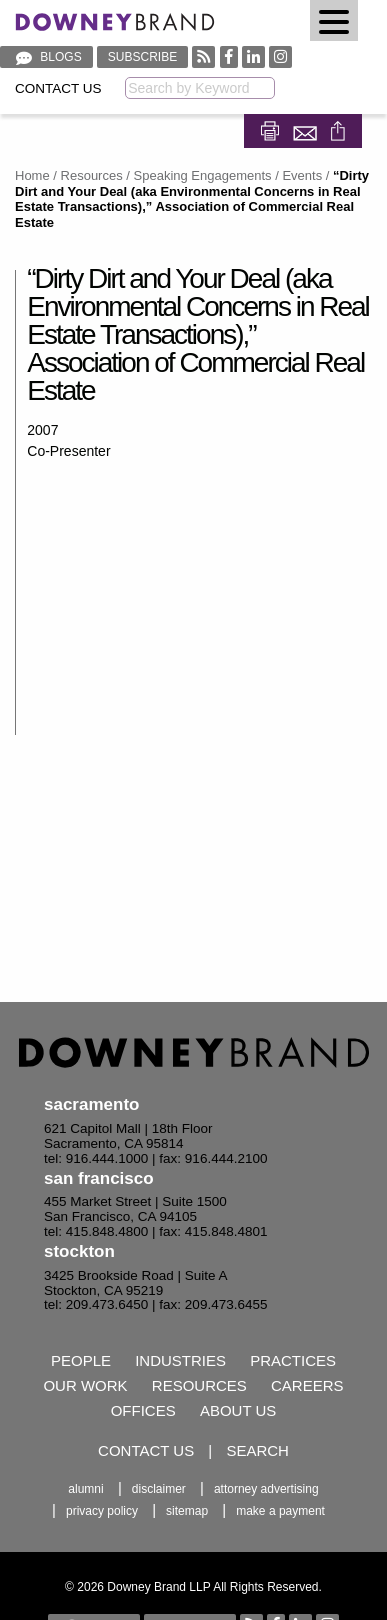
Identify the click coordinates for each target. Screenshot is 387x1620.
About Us (238, 1410)
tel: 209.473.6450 (96, 1304)
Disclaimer (159, 1489)
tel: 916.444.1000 (96, 1158)
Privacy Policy (102, 1511)
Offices (143, 1410)
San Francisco (99, 1178)
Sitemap (187, 1511)
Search (257, 1450)
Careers (307, 1385)
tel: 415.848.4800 (96, 1231)
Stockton (79, 1251)
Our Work (85, 1385)
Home (32, 175)
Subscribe (142, 57)
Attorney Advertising (266, 1489)
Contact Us (58, 88)
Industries (180, 1360)
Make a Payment (280, 1511)
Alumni (85, 1489)
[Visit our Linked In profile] (253, 56)
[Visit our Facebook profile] (229, 56)
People (81, 1360)
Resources (92, 175)
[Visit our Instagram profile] (280, 56)
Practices (293, 1360)
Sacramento (91, 1104)
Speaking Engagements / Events (228, 175)
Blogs (46, 57)
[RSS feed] (203, 56)
